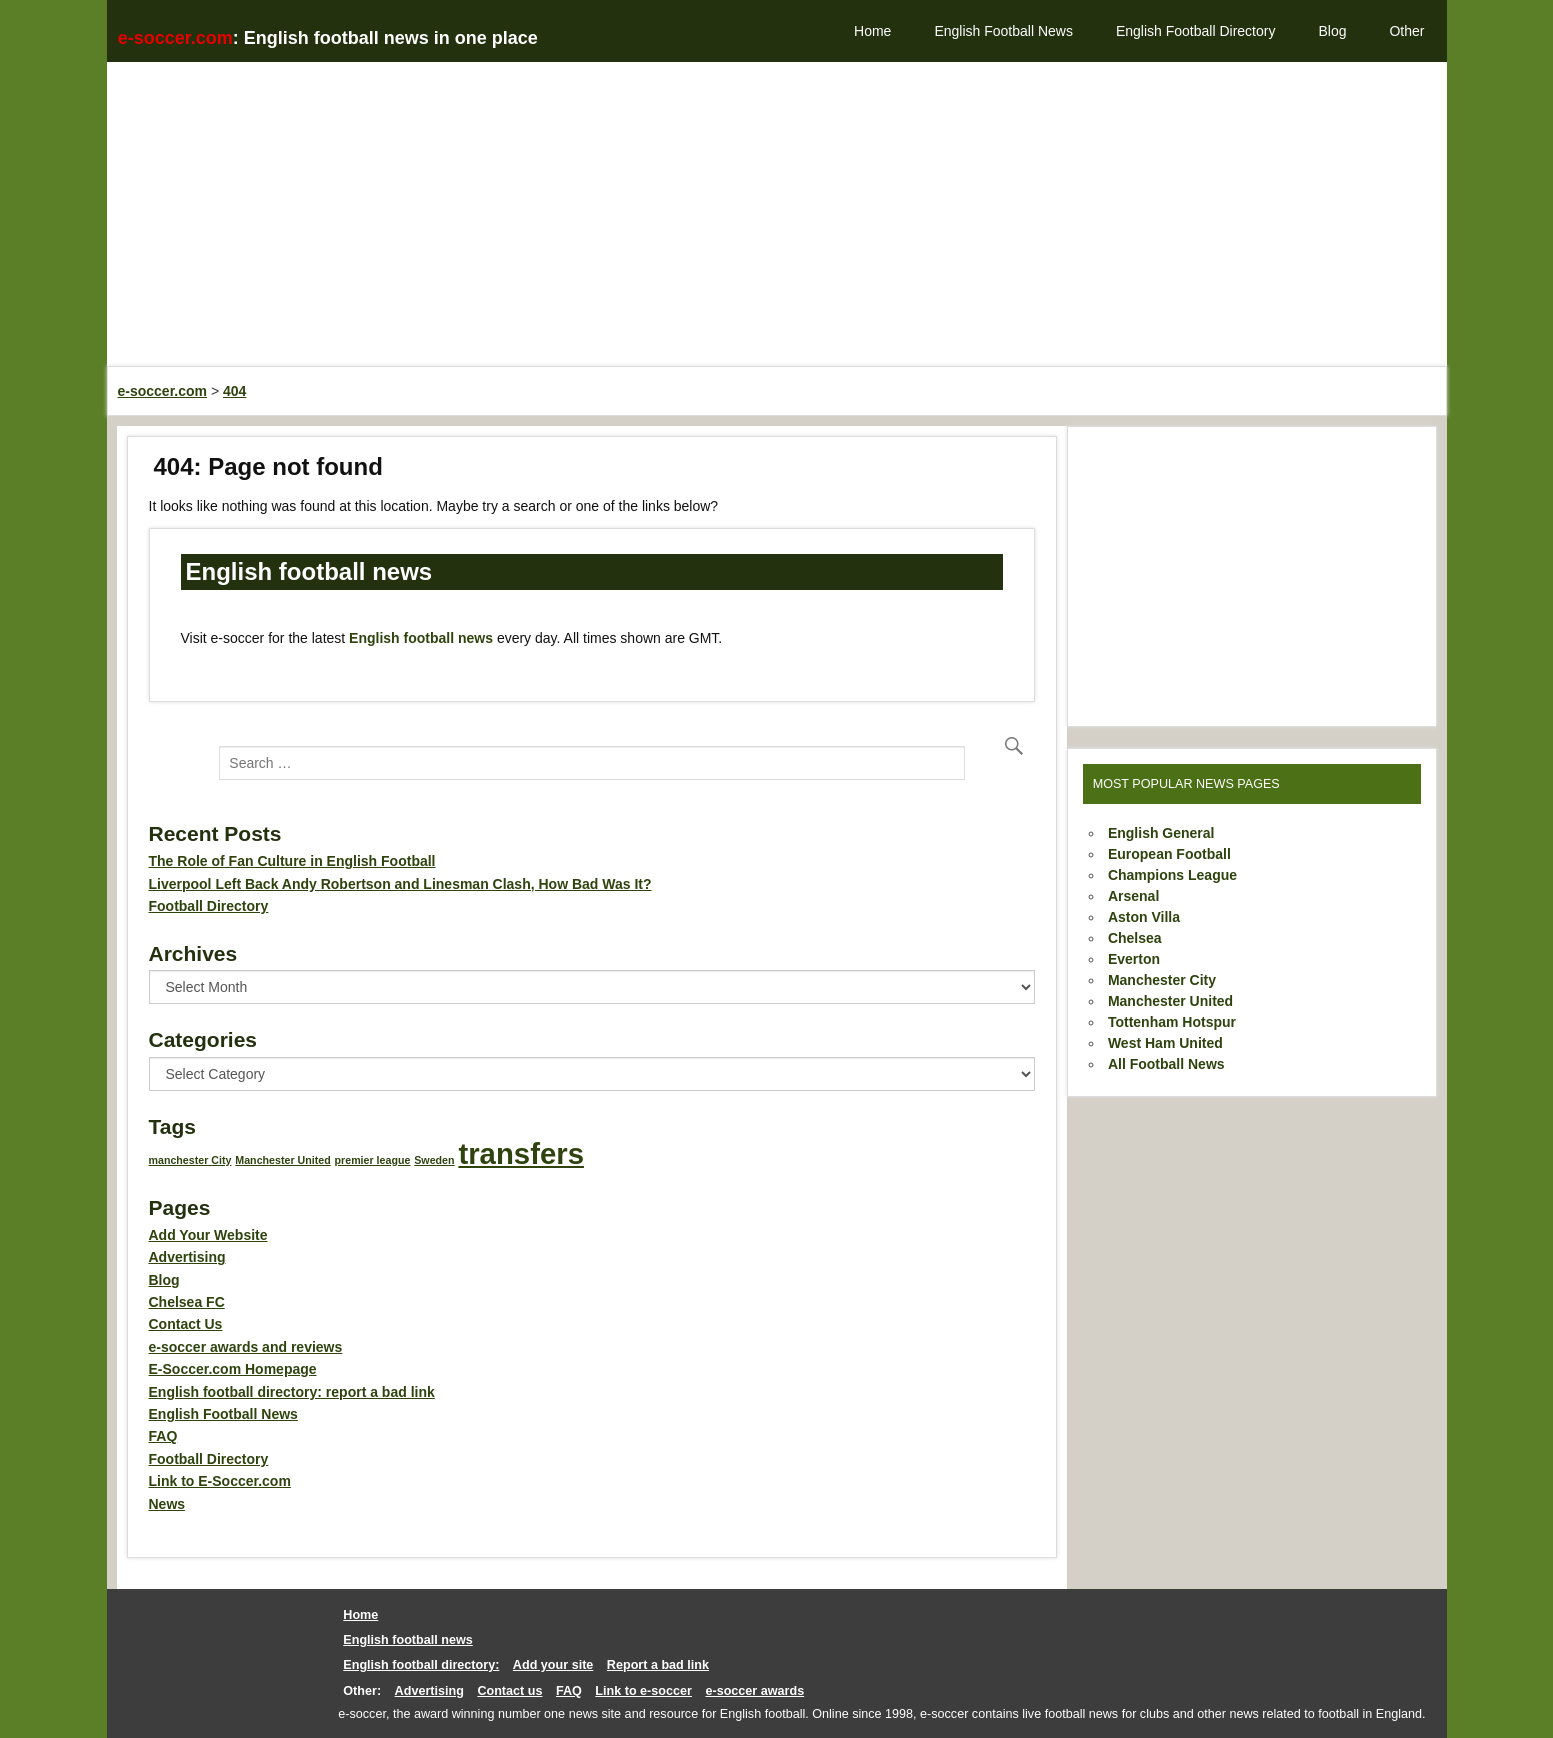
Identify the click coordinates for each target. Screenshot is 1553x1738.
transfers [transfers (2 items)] (521, 1153)
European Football (1169, 854)
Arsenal (1133, 896)
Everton (1134, 959)
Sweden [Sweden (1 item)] (434, 1160)
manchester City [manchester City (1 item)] (190, 1160)
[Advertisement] (709, 225)
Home (872, 31)
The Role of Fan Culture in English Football (292, 861)
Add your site (553, 1665)
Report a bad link (658, 1665)
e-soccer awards (754, 1691)
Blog (1332, 31)
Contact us (509, 1691)
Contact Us (186, 1324)
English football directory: (421, 1665)
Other (1406, 31)
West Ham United (1165, 1043)
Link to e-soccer (643, 1691)
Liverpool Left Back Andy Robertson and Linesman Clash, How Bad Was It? (400, 884)
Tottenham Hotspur (1172, 1022)
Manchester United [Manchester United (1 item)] (282, 1160)
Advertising (187, 1257)
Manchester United (1170, 1001)
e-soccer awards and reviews (246, 1347)
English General (1161, 833)
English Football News (1003, 31)
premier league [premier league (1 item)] (373, 1160)
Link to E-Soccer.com (220, 1481)
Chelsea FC (187, 1302)
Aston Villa (1144, 917)
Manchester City (1162, 980)
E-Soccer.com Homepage (233, 1369)
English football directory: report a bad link (292, 1392)
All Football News (1166, 1064)
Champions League (1172, 875)
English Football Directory (1196, 31)
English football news (421, 638)
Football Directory (209, 906)
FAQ (163, 1436)
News (167, 1504)
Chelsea (1135, 938)
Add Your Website (208, 1235)
